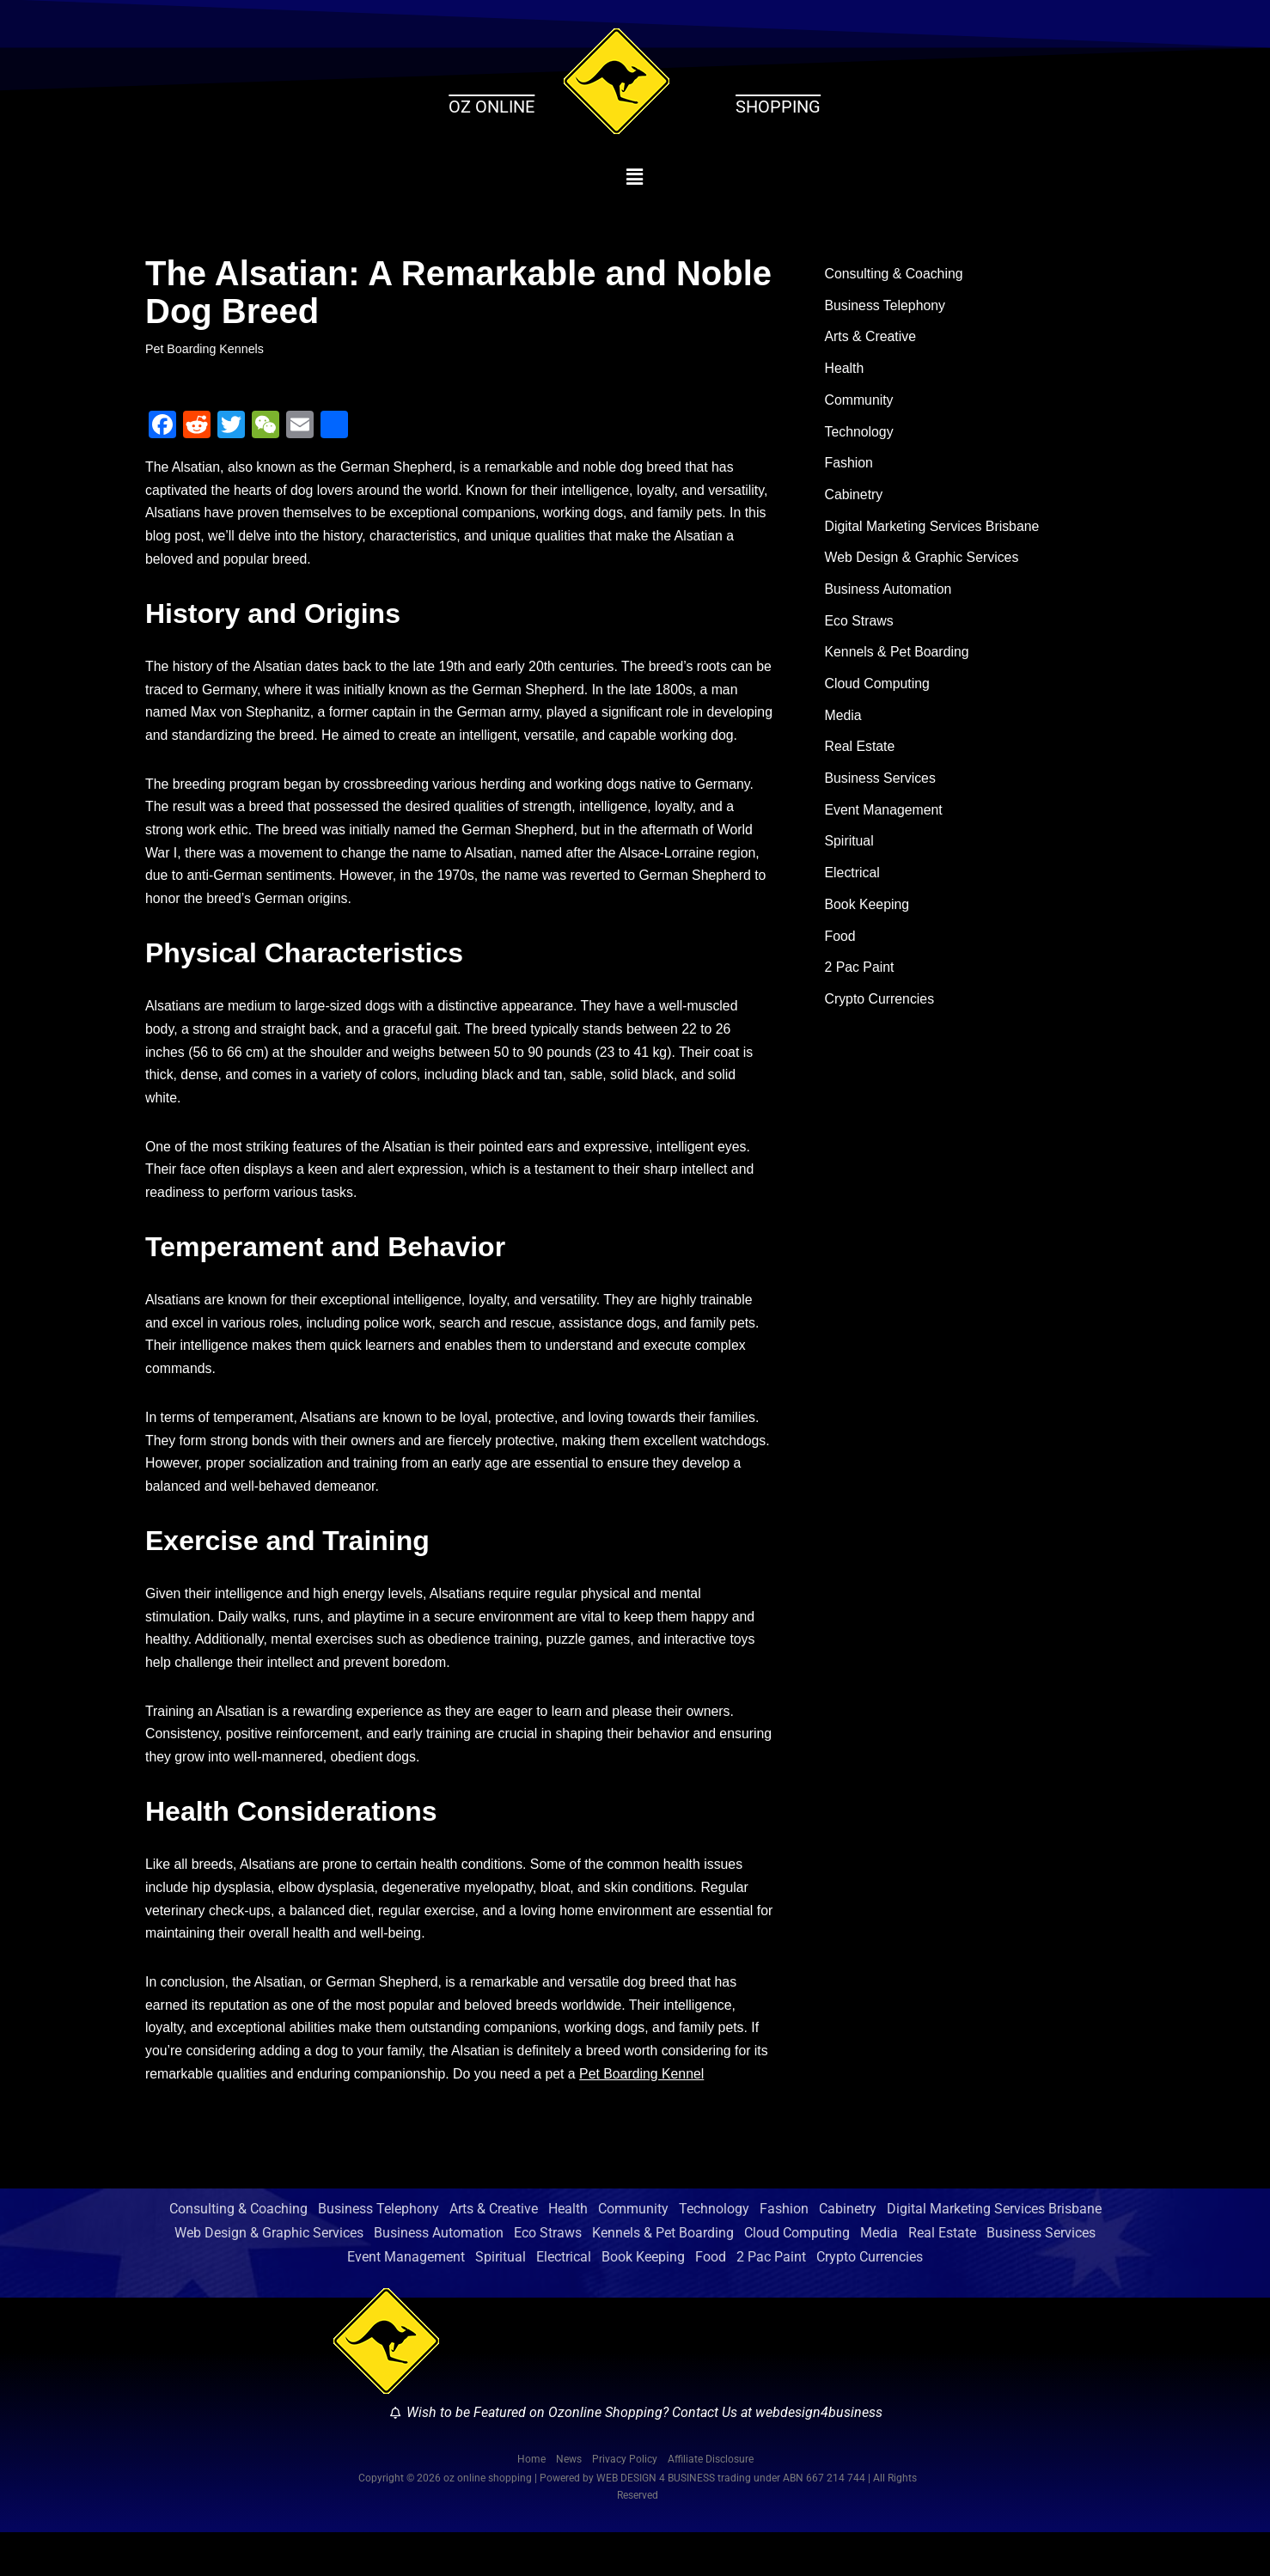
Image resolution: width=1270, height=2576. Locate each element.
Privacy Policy (624, 2502)
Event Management (884, 817)
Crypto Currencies (880, 1009)
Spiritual (850, 849)
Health (844, 370)
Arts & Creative (871, 338)
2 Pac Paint (860, 977)
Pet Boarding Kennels (205, 349)
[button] (635, 177)
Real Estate (860, 753)
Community (859, 401)
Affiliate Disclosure (711, 2502)
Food (840, 945)
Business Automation (889, 593)
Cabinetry (854, 498)
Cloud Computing (878, 689)
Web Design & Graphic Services (923, 561)
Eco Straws (859, 626)
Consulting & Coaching (895, 274)
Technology (859, 434)
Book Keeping (868, 913)
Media (844, 721)
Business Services (881, 785)
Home (531, 2502)
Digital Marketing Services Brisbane (933, 529)
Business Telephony (886, 306)
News (569, 2502)
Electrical (853, 881)
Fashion (849, 466)
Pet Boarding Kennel (664, 2117)
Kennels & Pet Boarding (898, 657)
